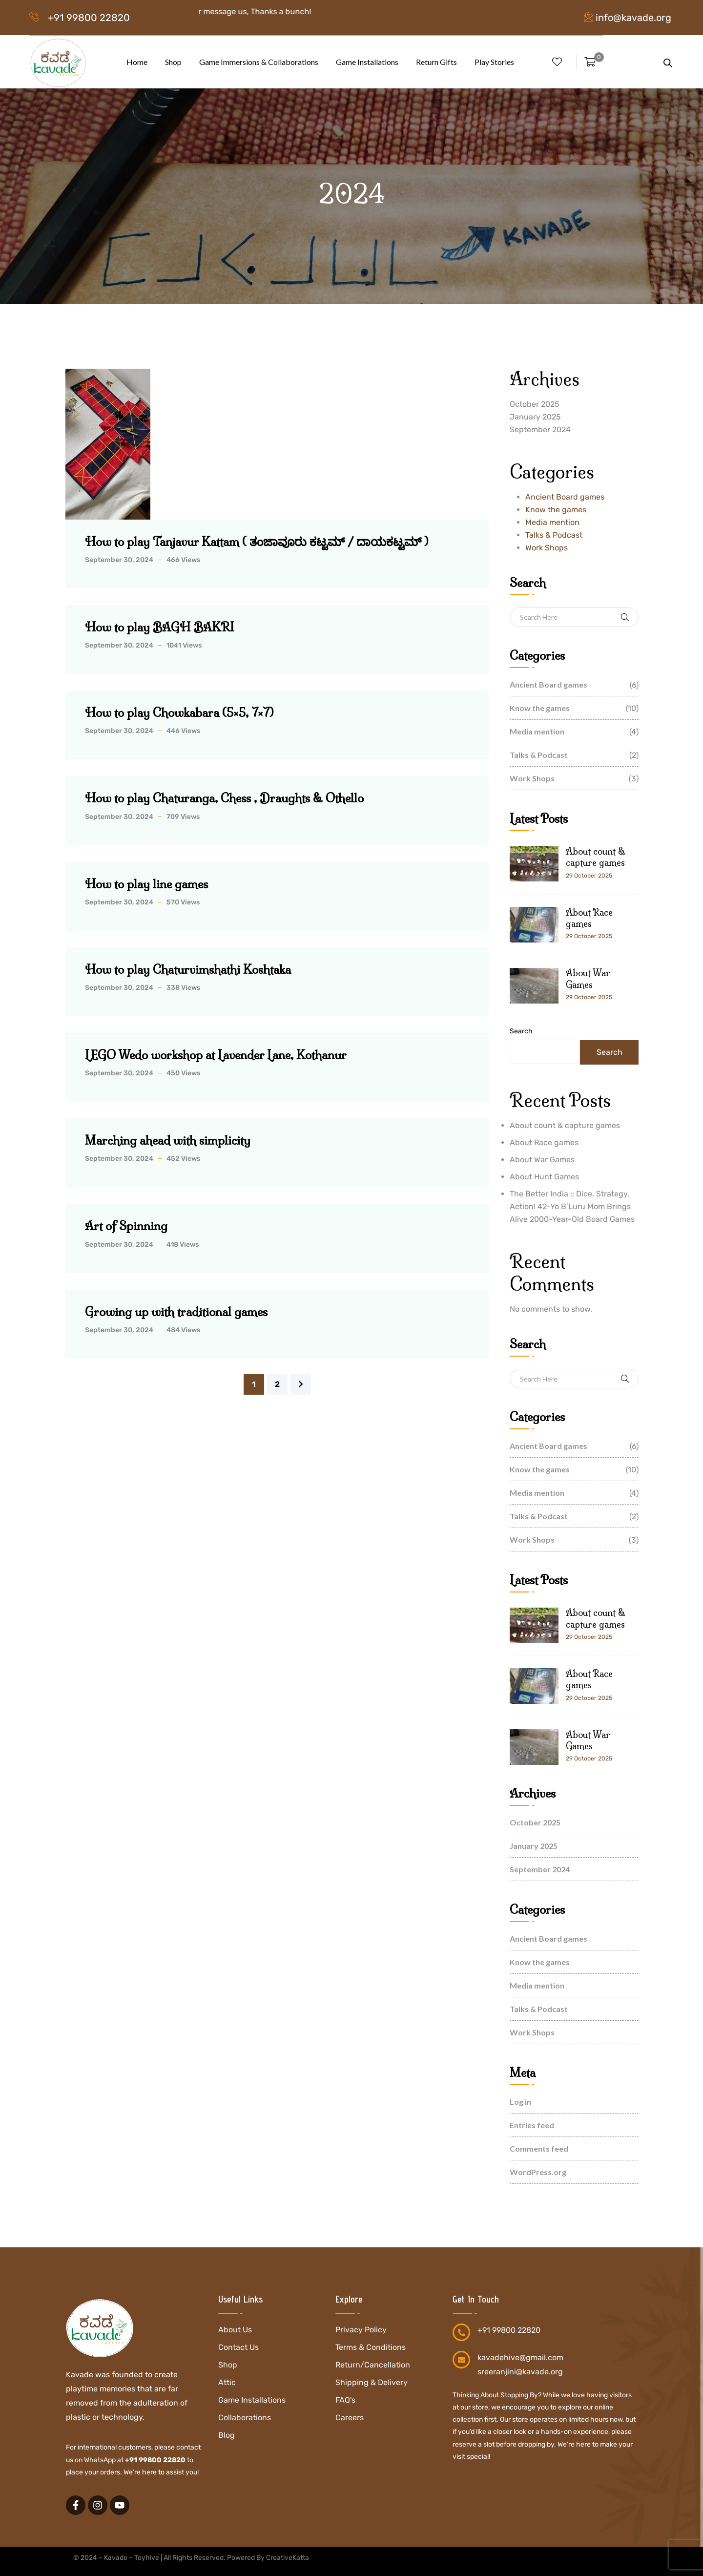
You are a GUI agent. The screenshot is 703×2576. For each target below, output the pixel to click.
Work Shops (546, 547)
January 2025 (535, 416)
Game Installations (367, 61)
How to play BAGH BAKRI (159, 627)
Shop (173, 61)
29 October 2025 (589, 875)
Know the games (555, 509)
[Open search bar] (668, 61)
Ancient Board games (564, 497)
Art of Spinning (126, 1225)
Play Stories (494, 61)
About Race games (589, 918)
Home (136, 61)
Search (521, 1031)
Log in (520, 2101)
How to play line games (146, 884)
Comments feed (539, 2148)
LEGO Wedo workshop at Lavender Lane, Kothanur (216, 1054)
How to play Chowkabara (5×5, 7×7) (179, 712)
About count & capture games (595, 857)
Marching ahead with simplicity (167, 1140)
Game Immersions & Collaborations (258, 61)
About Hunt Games (544, 1176)
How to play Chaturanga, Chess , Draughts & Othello (224, 798)
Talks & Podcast (553, 535)
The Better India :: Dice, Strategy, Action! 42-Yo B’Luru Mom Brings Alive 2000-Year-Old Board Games (572, 1206)
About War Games (588, 978)
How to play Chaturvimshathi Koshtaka (188, 969)
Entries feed (532, 2125)
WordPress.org (538, 2172)
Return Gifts (436, 61)
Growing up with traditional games (176, 1311)
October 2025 (534, 404)
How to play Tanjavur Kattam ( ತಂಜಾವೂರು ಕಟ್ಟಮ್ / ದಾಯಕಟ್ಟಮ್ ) (257, 541)
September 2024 (540, 429)
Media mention (552, 522)
